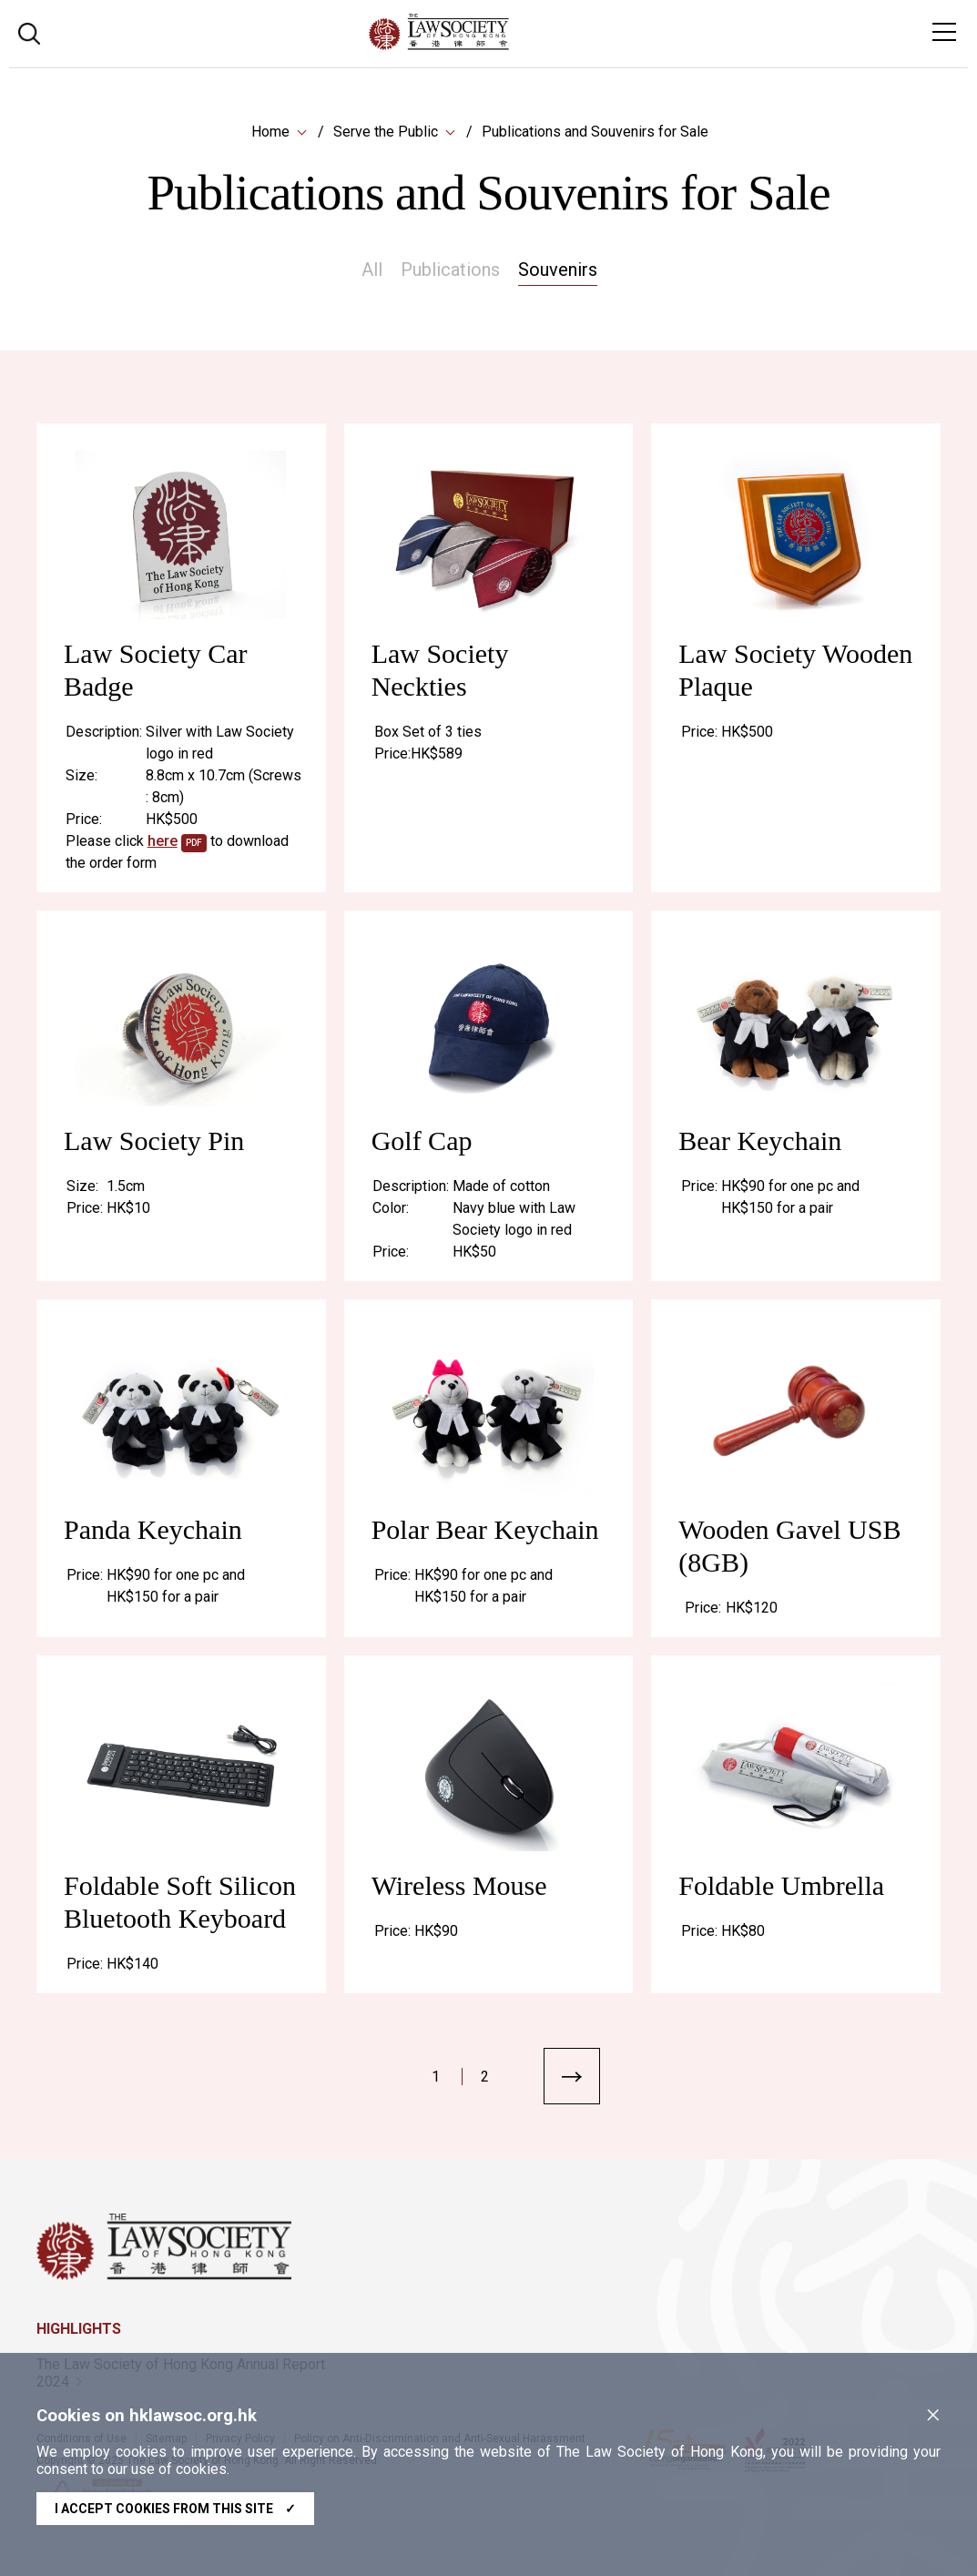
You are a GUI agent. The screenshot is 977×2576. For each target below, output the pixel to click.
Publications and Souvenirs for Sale (595, 132)
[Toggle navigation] (944, 31)
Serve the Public (385, 132)
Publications (450, 270)
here (163, 847)
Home (270, 132)
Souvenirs (557, 270)
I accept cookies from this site (175, 2508)
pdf (194, 849)
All (371, 270)
